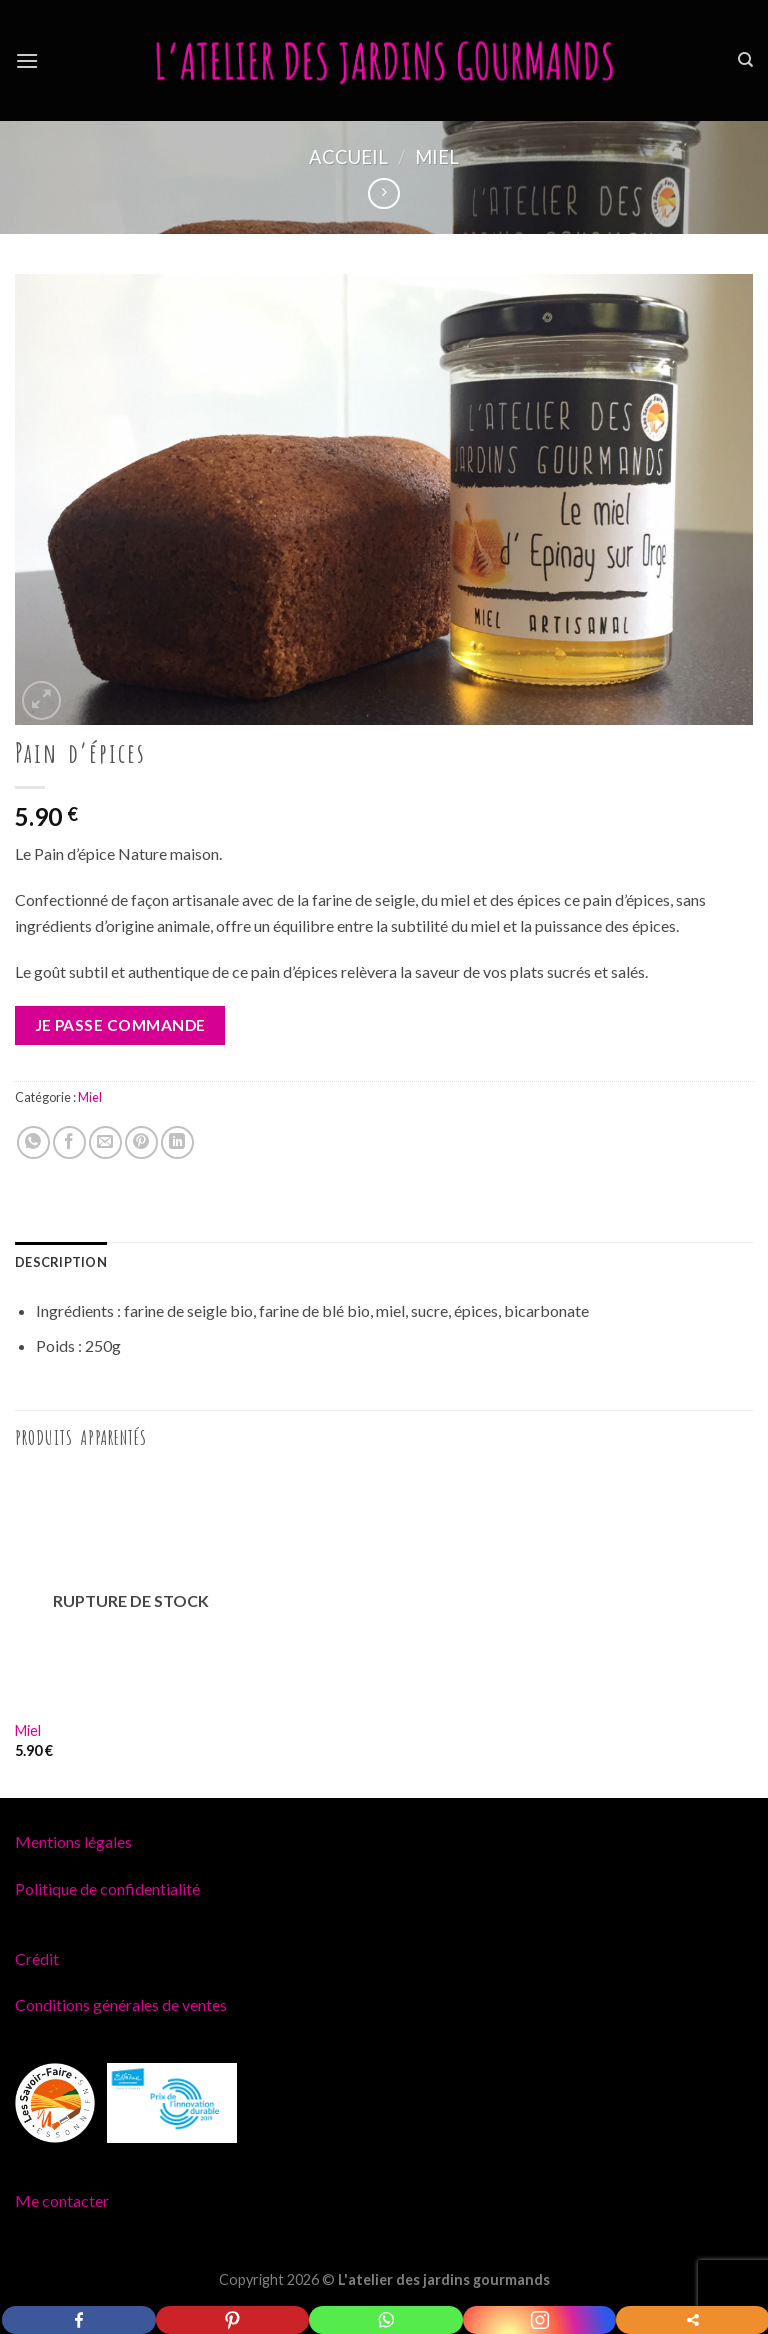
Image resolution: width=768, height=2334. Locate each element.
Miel (437, 157)
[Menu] (27, 60)
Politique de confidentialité (107, 1888)
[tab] (61, 1262)
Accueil (348, 157)
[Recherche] (745, 60)
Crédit (37, 1958)
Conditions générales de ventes (121, 2004)
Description (61, 1262)
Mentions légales (73, 1841)
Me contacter (62, 2200)
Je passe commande (120, 1025)
